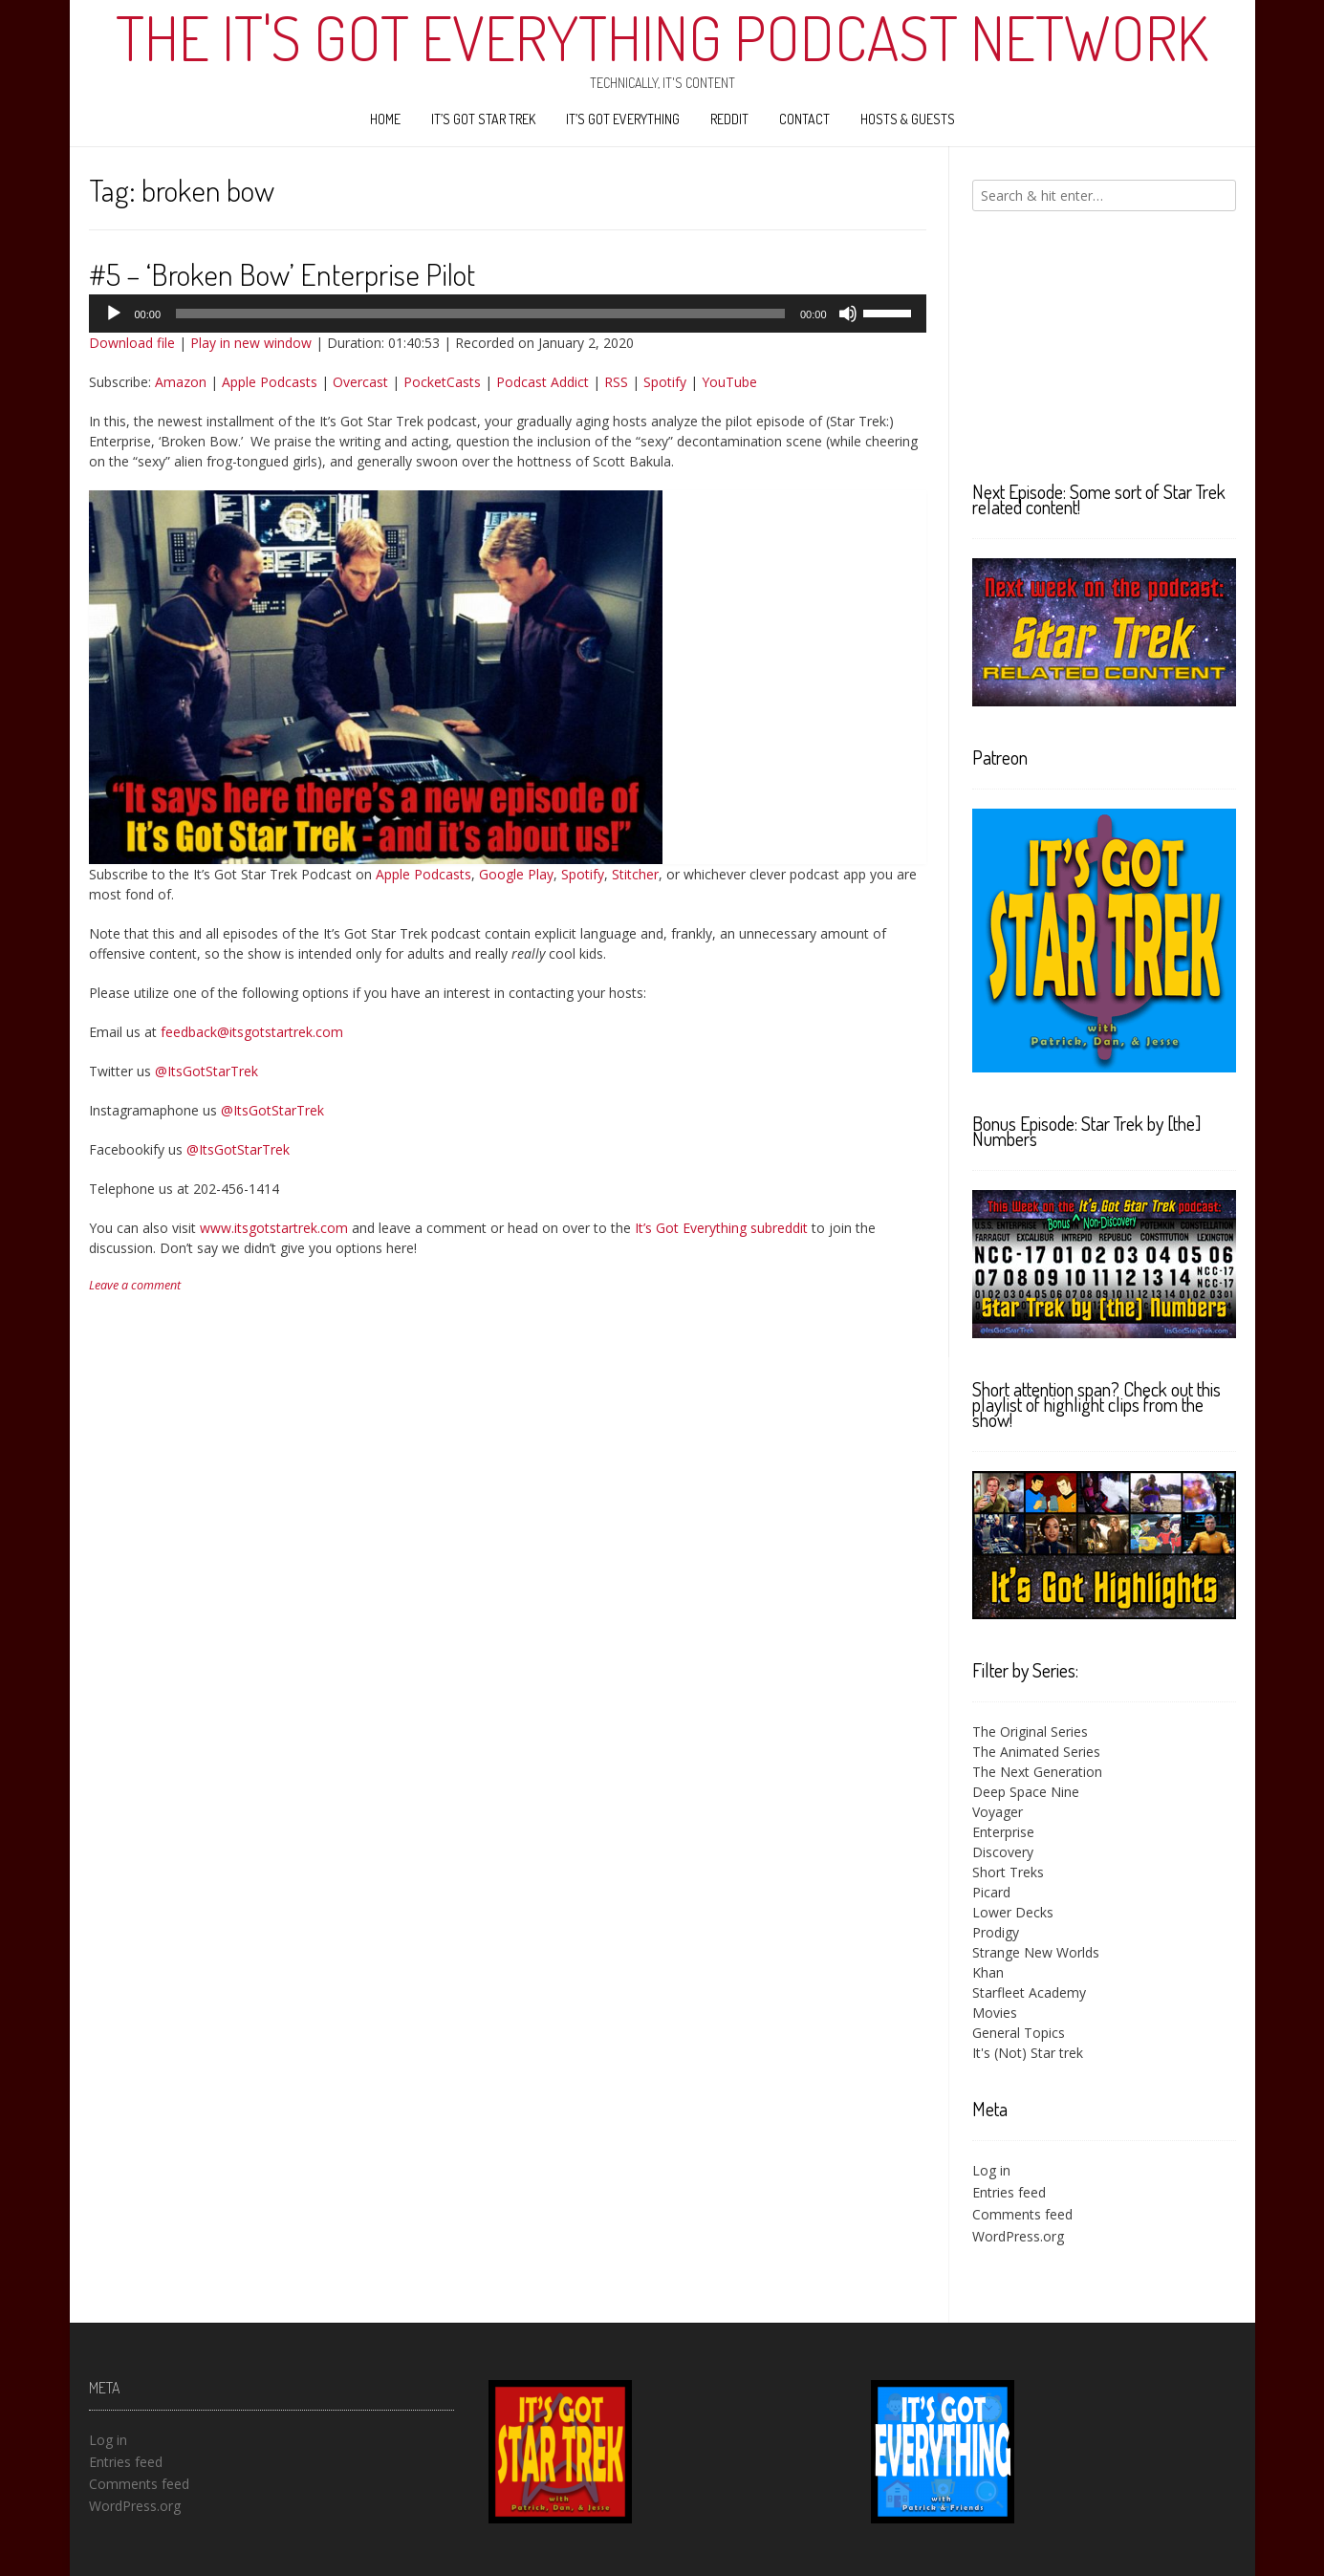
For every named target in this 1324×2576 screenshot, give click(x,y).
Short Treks (1008, 1872)
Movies (994, 2012)
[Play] (113, 313)
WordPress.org (1018, 2236)
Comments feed (1022, 2214)
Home (385, 119)
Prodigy (995, 1932)
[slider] (480, 313)
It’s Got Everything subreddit (721, 1228)
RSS (616, 382)
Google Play (516, 874)
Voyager (997, 1812)
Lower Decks (1012, 1912)
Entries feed (1009, 2192)
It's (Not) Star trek (1027, 2053)
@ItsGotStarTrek (206, 1071)
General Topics (1018, 2033)
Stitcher (635, 874)
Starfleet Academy (1029, 1992)
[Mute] (847, 313)
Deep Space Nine (1025, 1792)
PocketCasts (442, 382)
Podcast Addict (542, 382)
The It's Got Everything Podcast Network (662, 37)
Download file (132, 343)
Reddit (729, 119)
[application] (507, 313)
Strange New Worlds (1035, 1952)
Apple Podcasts (269, 382)
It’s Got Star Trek (483, 119)
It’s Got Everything (623, 119)
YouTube (729, 382)
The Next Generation (1037, 1772)
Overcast (360, 382)
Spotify (664, 382)
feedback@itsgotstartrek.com (252, 1032)
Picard (991, 1892)
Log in (991, 2170)
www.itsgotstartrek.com (274, 1228)
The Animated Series (1036, 1752)
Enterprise (1003, 1832)
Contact (804, 119)
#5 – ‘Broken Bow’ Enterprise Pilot (282, 273)
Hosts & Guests (907, 119)
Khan (988, 1972)
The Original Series (1030, 1731)
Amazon (180, 382)
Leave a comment (135, 1285)
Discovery (1002, 1852)
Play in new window (251, 343)
